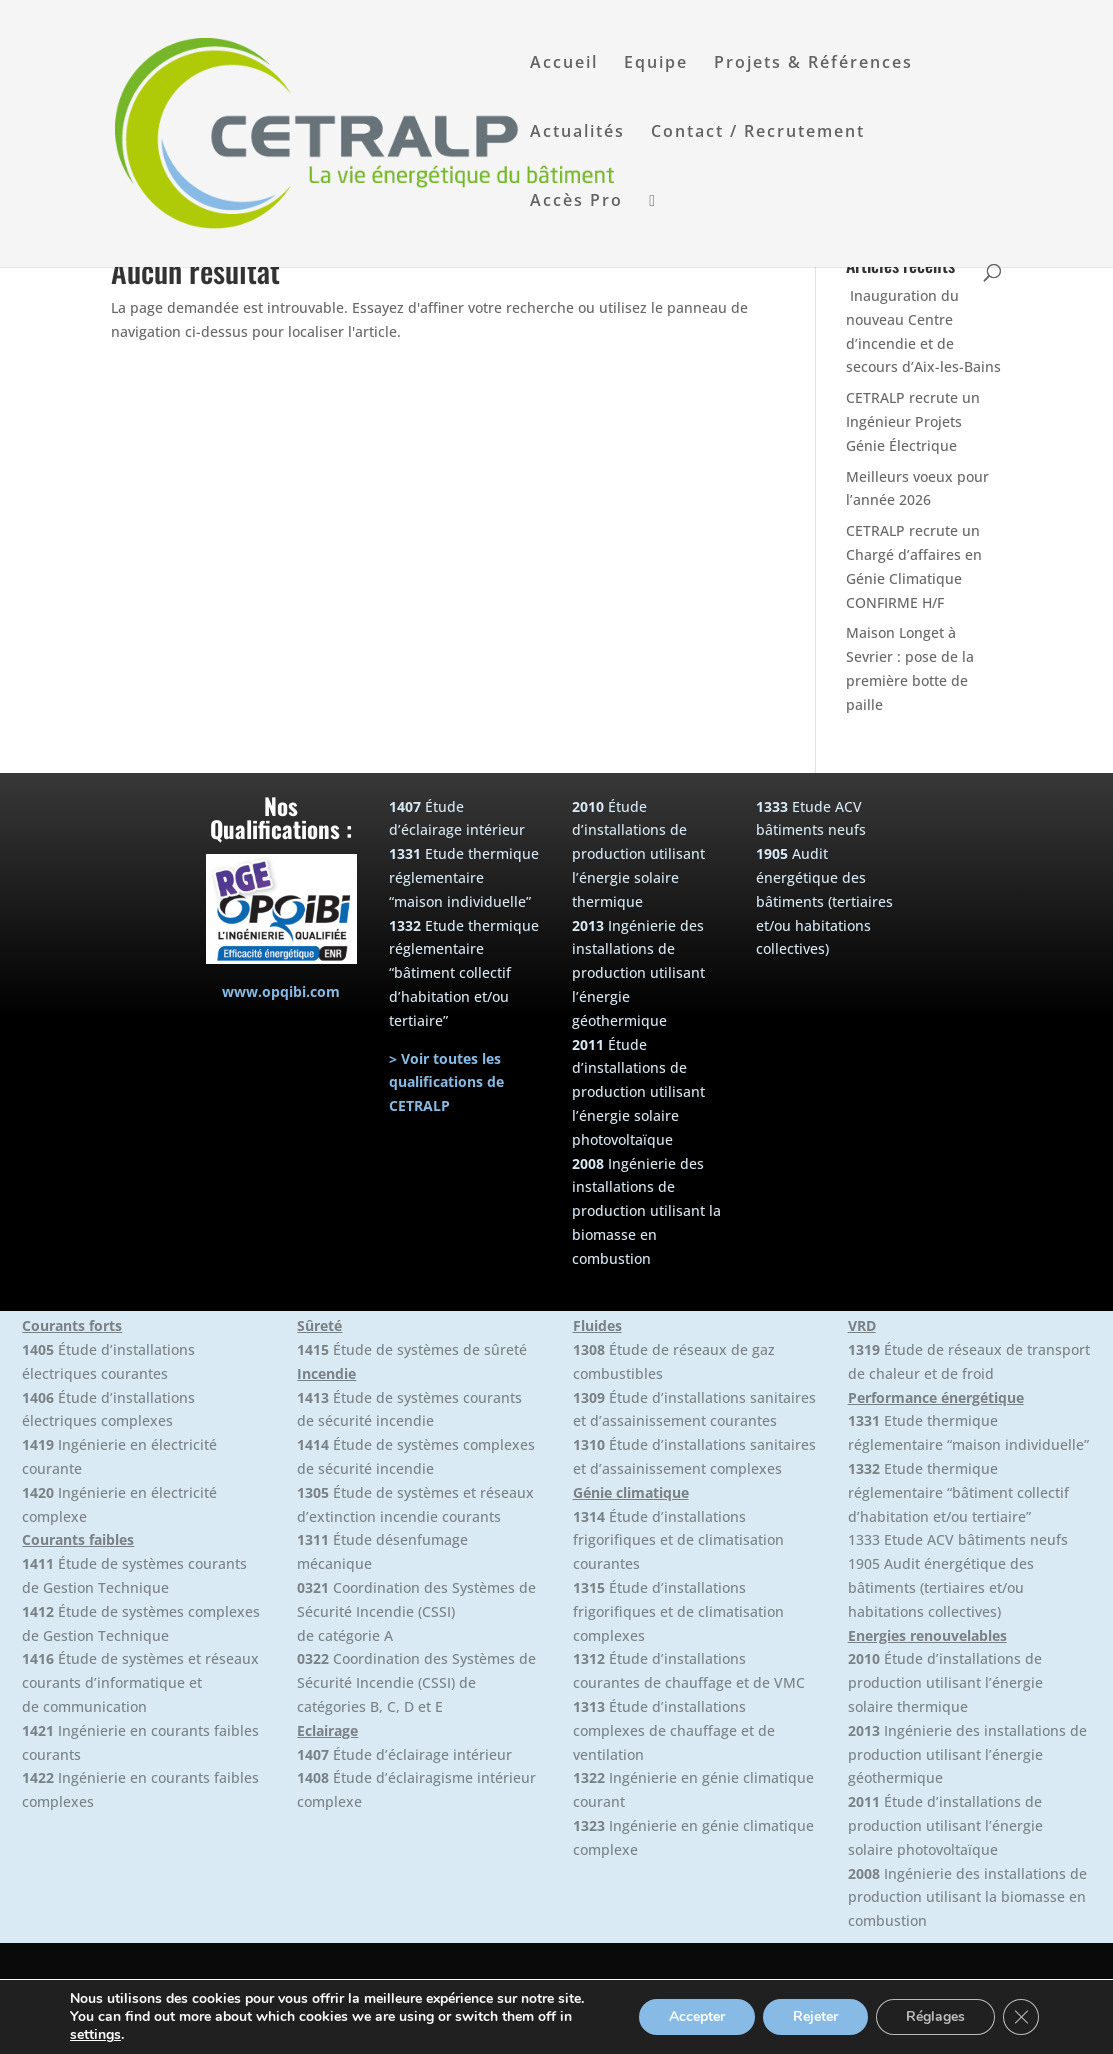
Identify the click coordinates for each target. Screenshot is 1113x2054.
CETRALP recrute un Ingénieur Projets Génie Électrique (913, 421)
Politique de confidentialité (927, 2026)
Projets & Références (813, 64)
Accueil (564, 64)
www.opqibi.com (281, 991)
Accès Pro (576, 202)
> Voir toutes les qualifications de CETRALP (446, 1082)
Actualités (577, 133)
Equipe (656, 64)
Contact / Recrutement (758, 133)
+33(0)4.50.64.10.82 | (764, 2026)
